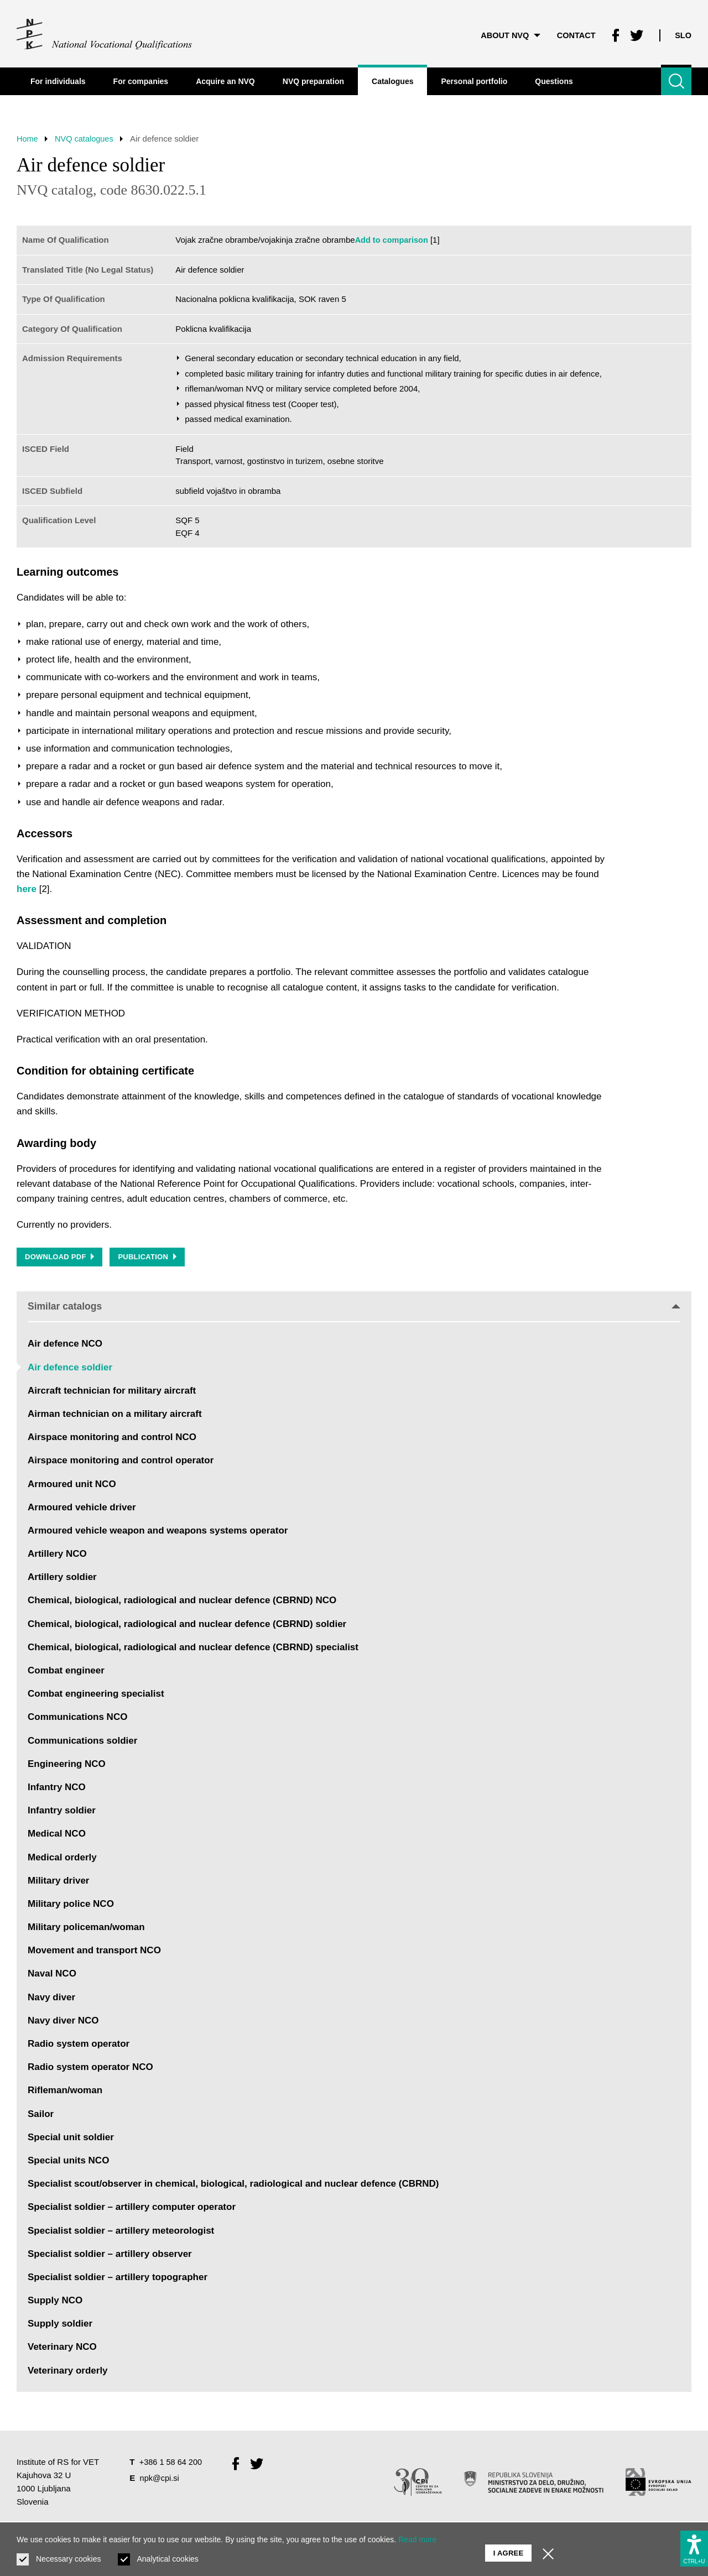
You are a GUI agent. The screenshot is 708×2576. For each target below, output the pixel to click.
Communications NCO (77, 1718)
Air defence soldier (70, 1368)
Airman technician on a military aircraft (115, 1415)
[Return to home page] (105, 33)
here (27, 889)
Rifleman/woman (65, 2092)
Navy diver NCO (63, 2022)
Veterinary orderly (68, 2371)
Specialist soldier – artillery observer (110, 2255)
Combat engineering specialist (96, 1695)
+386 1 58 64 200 (171, 2463)
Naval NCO (52, 1975)
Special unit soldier (71, 2138)
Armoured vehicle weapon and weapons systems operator (158, 1532)
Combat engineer (66, 1672)
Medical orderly (62, 1858)
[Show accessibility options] (694, 2546)
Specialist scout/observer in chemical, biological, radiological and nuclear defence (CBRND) (233, 2185)
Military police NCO (71, 1905)
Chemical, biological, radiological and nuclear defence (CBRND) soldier (187, 1625)
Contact (574, 33)
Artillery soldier (62, 1578)
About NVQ (506, 33)
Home (28, 138)
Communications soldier (82, 1742)
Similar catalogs (354, 1307)
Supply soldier (60, 2325)
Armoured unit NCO (72, 1485)
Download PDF (60, 1258)
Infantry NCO (57, 1789)
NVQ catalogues (87, 138)
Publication (149, 1258)
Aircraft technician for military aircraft (112, 1391)
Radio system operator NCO (90, 2068)
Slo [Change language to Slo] (682, 33)
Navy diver (51, 1998)
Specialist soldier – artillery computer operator (132, 2208)
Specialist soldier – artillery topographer (117, 2278)
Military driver (59, 1881)
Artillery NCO (57, 1555)
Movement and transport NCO (94, 1952)
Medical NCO (57, 1835)
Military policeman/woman (86, 1928)
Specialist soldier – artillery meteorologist (121, 2231)
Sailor (41, 2115)
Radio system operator (78, 2045)
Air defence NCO (65, 1345)
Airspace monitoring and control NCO (112, 1438)
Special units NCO (68, 2162)
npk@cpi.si (160, 2479)
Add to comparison (393, 239)
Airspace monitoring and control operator (121, 1462)
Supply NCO (55, 2302)
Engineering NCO (67, 1765)
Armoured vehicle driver (82, 1508)
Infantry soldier (62, 1812)
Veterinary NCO (62, 2348)
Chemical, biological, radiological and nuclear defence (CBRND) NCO (182, 1602)
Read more (417, 2539)
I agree (508, 2548)
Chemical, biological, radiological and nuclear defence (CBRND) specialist (193, 1649)
